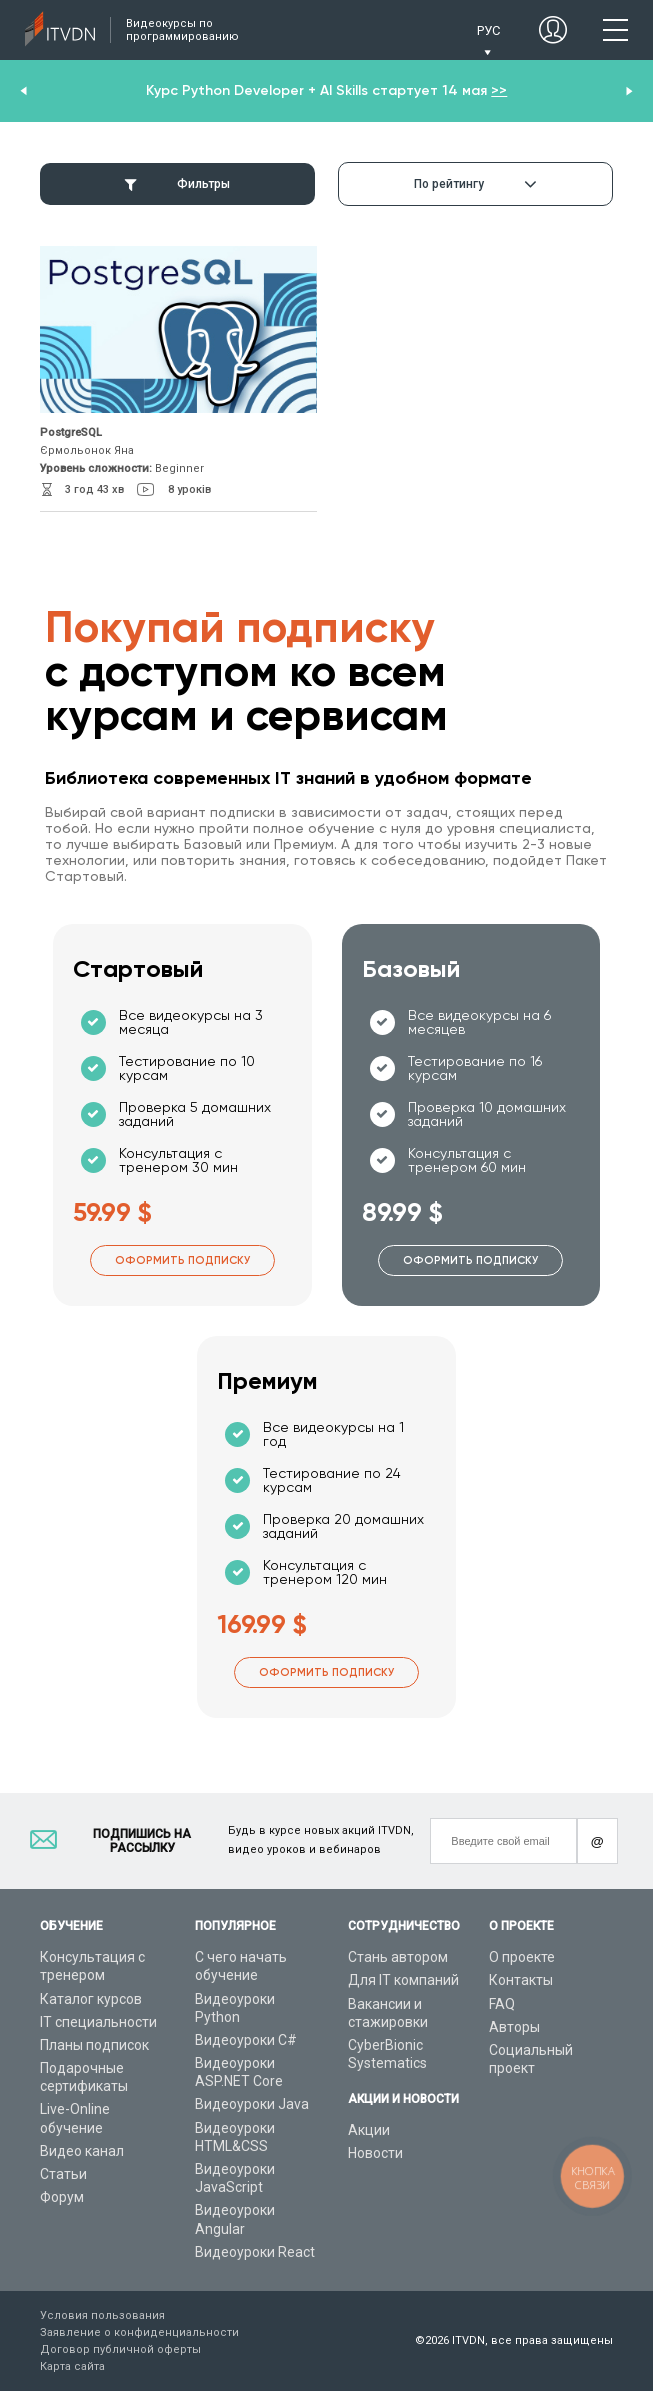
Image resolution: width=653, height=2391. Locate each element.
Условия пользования (102, 2315)
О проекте (522, 1957)
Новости (375, 2153)
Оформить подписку (182, 1260)
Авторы (514, 2027)
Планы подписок (94, 2045)
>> (499, 90)
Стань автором (398, 1957)
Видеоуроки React (255, 2252)
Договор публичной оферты (120, 2349)
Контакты (521, 1980)
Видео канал (82, 2151)
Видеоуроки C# (246, 2040)
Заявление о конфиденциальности (139, 2332)
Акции (369, 2130)
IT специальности (98, 2022)
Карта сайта (72, 2366)
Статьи (63, 2174)
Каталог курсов (91, 1999)
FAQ (502, 2004)
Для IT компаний (403, 1980)
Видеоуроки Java (252, 2104)
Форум (62, 2197)
